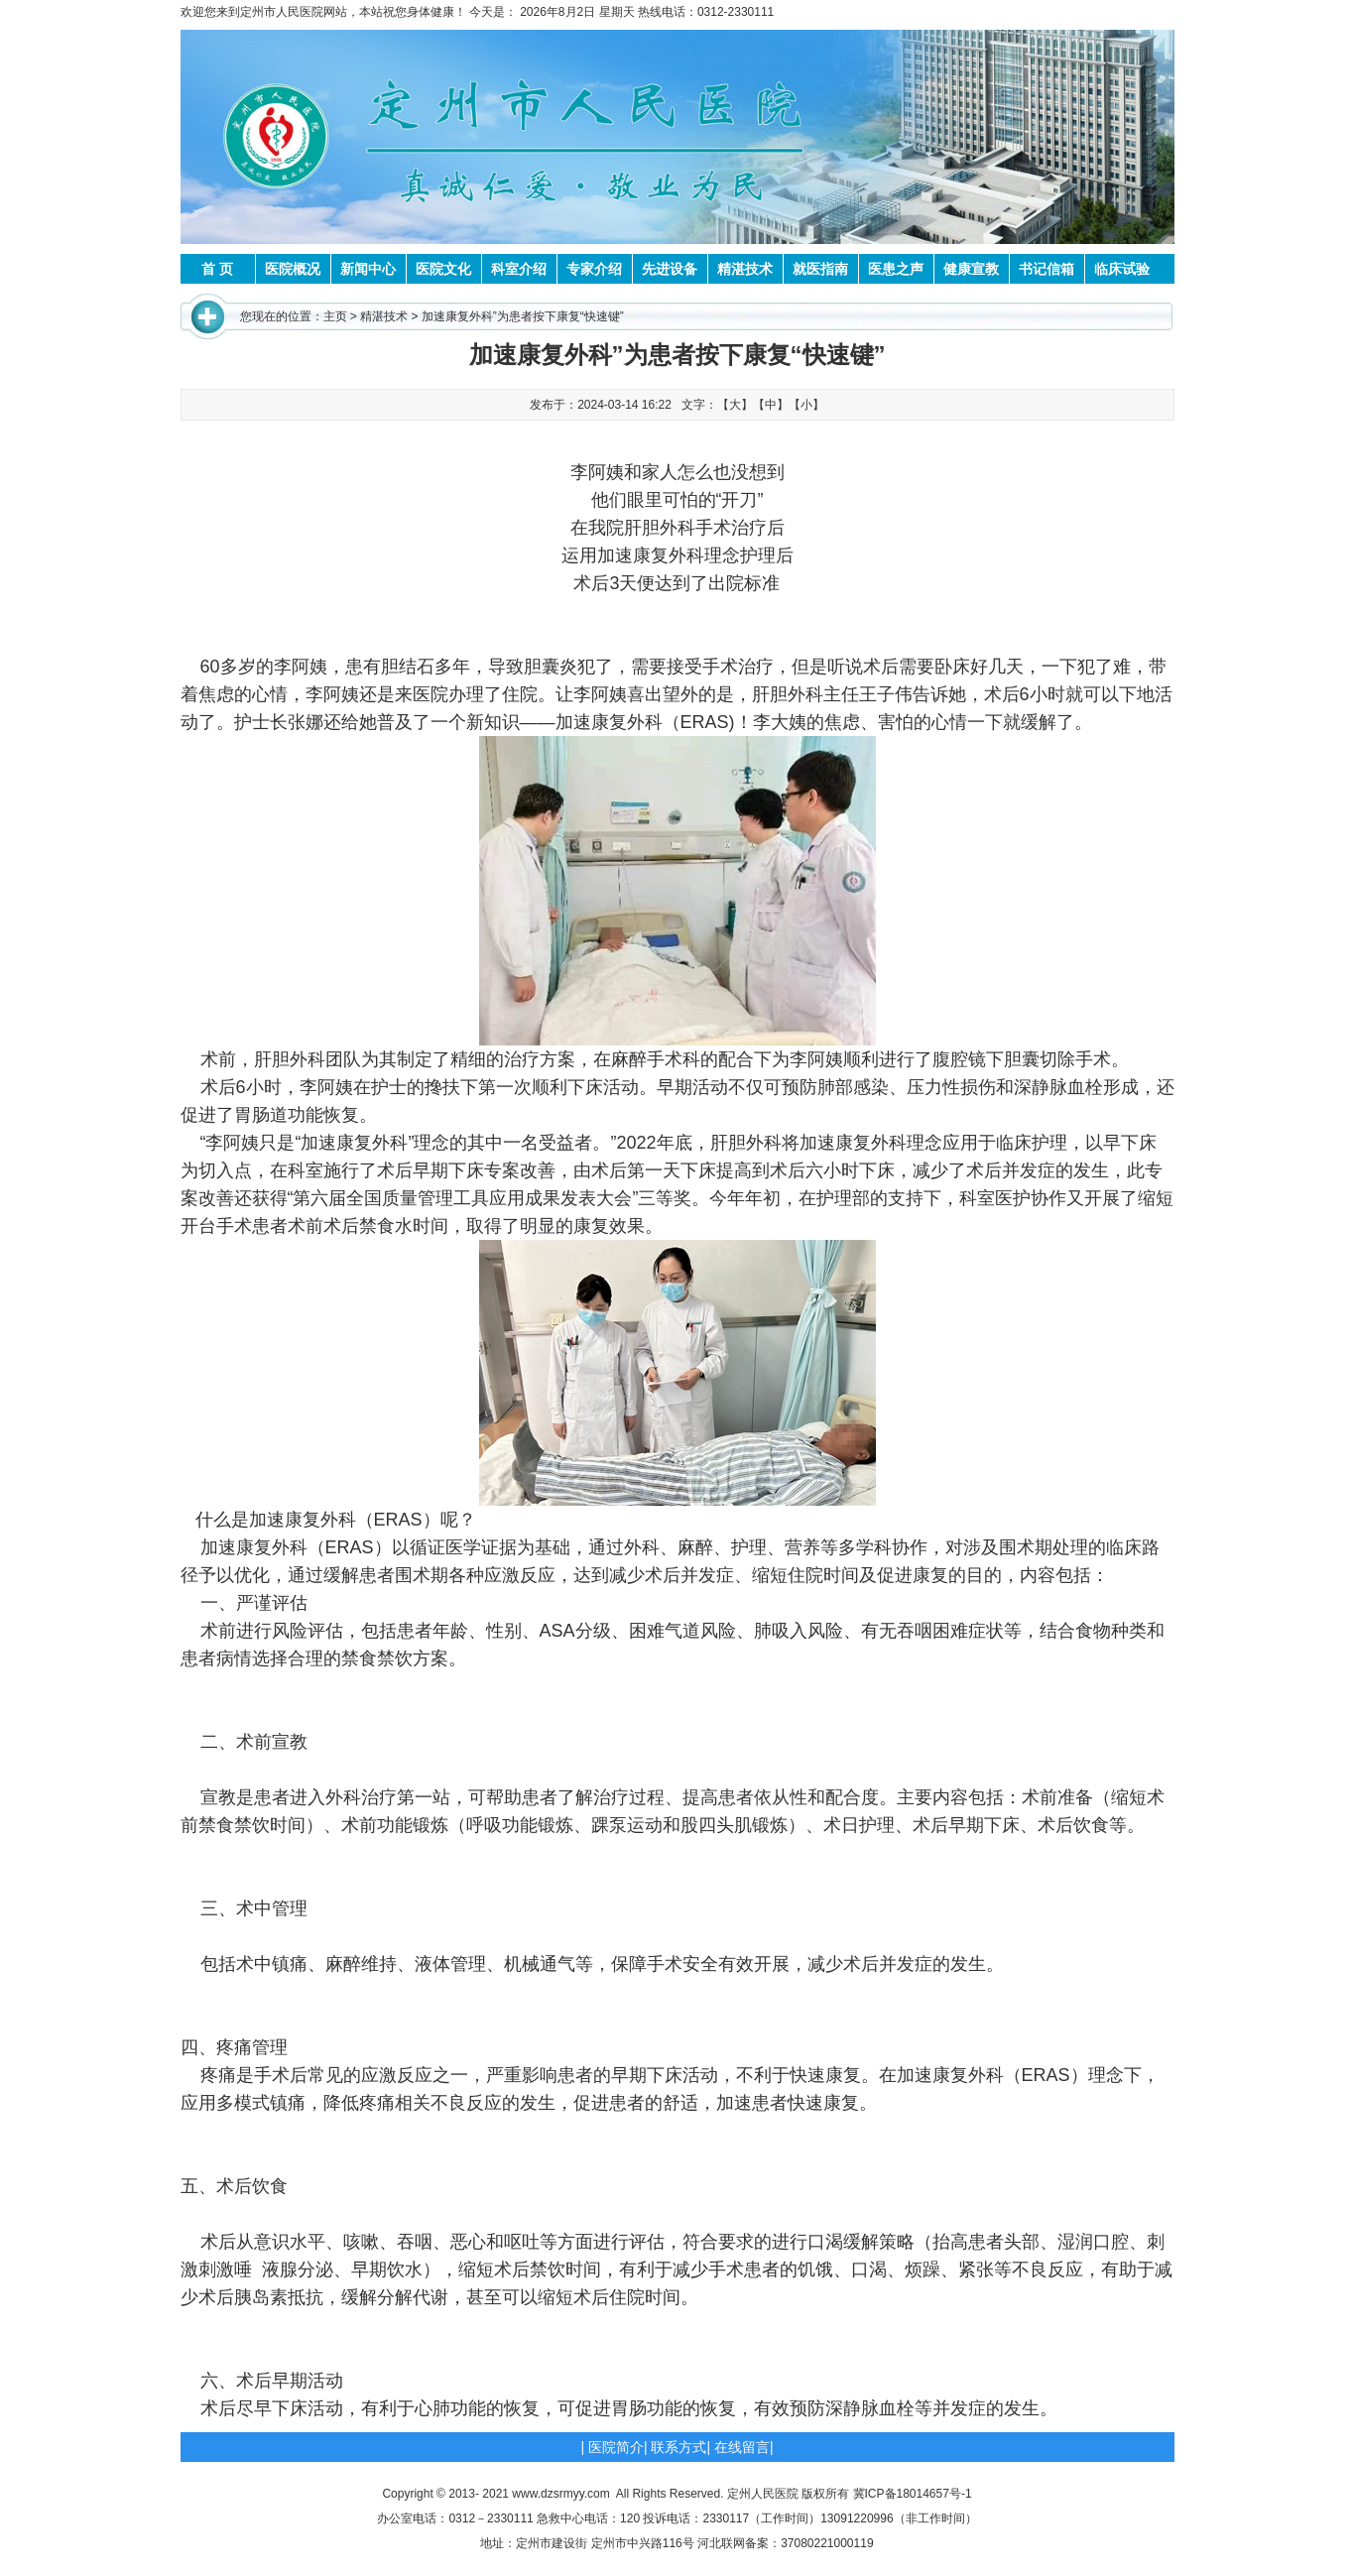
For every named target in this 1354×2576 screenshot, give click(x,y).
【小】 (806, 405)
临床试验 (1122, 269)
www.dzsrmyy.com (560, 2494)
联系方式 (678, 2447)
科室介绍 (519, 269)
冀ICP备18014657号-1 (912, 2494)
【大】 (735, 405)
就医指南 (820, 269)
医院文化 (443, 269)
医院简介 (616, 2447)
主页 (335, 316)
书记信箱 (1046, 269)
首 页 (217, 269)
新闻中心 (368, 269)
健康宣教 (971, 269)
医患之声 (895, 269)
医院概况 (292, 269)
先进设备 (669, 269)
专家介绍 (594, 269)
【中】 (771, 405)
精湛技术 (745, 269)
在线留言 (742, 2447)
